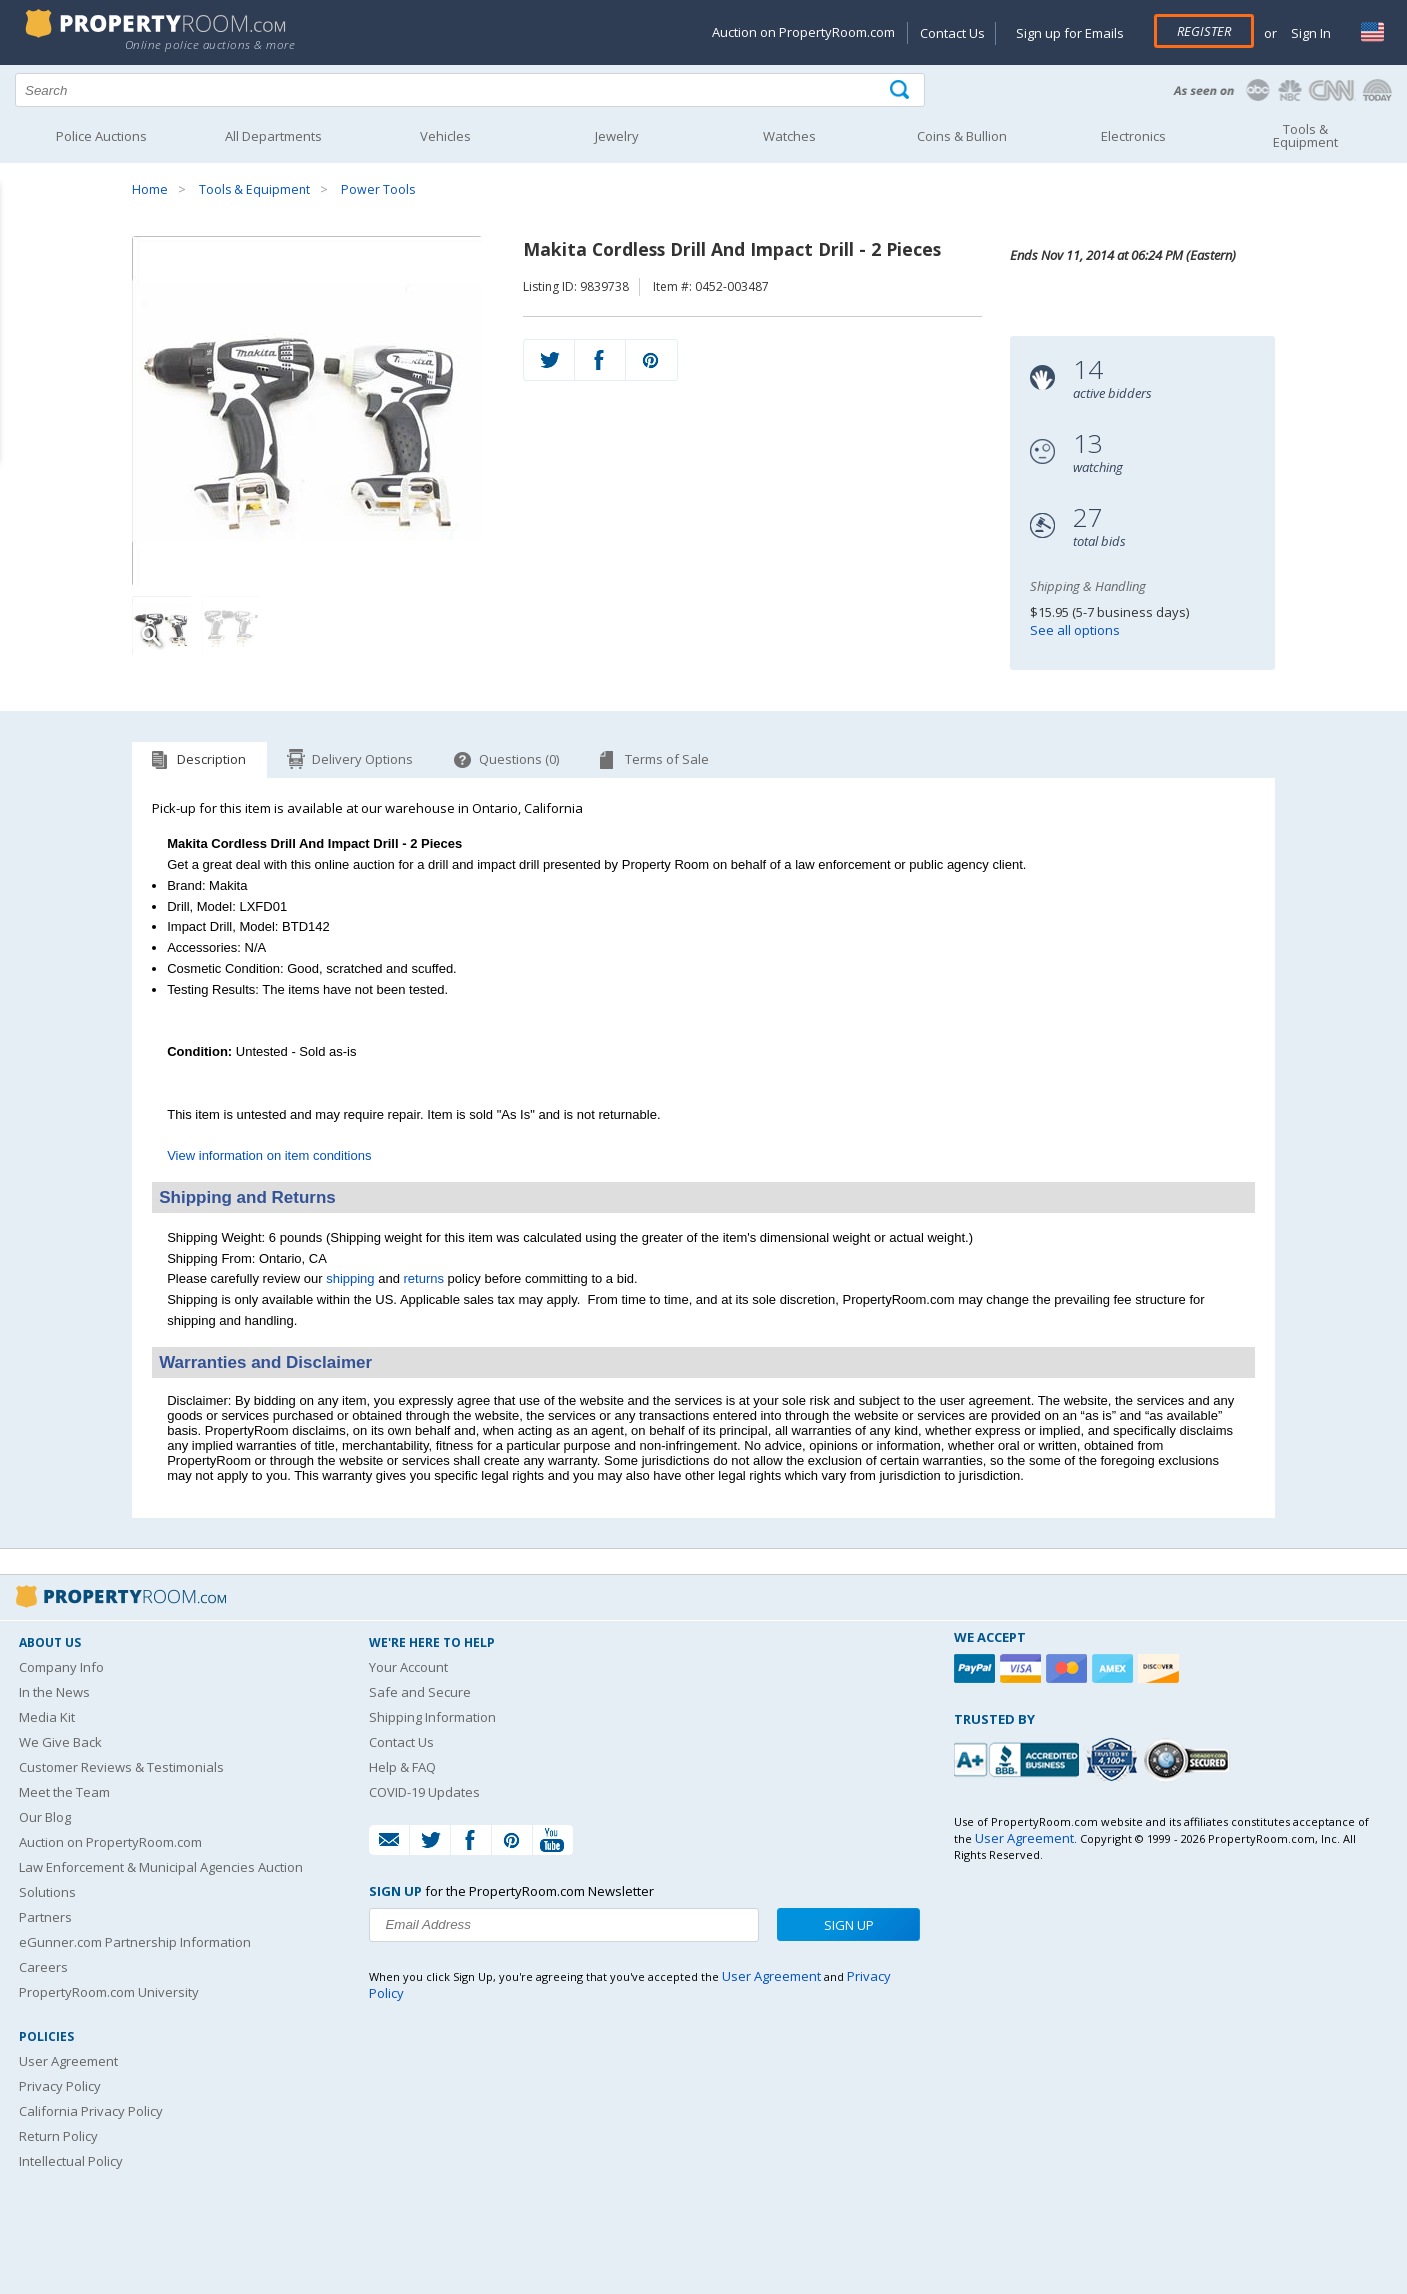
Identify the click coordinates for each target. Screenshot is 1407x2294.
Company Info (61, 1667)
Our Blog (45, 1817)
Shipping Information (432, 1717)
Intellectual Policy (71, 2161)
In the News (54, 1692)
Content (19, 254)
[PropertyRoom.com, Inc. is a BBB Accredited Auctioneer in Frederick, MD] (1019, 1757)
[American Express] (1115, 1668)
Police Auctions (101, 136)
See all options (1075, 630)
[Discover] (1161, 1668)
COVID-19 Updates (424, 1792)
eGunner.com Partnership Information (135, 1942)
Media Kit (47, 1717)
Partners (45, 1917)
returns (424, 1278)
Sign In (1309, 33)
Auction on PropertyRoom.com (803, 32)
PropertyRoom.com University (109, 1992)
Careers (43, 1967)
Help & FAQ (402, 1767)
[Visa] (1023, 1668)
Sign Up (849, 1925)
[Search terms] (470, 90)
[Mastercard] (1069, 1668)
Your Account (408, 1667)
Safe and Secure (420, 1692)
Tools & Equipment (254, 189)
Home (150, 189)
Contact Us (952, 33)
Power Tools (378, 189)
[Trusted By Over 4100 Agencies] (1114, 1760)
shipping (350, 1278)
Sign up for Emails (1070, 33)
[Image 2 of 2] (232, 626)
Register (1204, 31)
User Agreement (68, 2061)
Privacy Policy (60, 2086)
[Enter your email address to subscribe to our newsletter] (564, 1925)
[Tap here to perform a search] (901, 90)
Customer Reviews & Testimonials (121, 1767)
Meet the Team (64, 1792)
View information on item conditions (269, 1155)
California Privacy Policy (91, 2111)
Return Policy (58, 2136)
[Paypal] (977, 1668)
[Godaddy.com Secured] (1189, 1759)
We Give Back (60, 1742)
